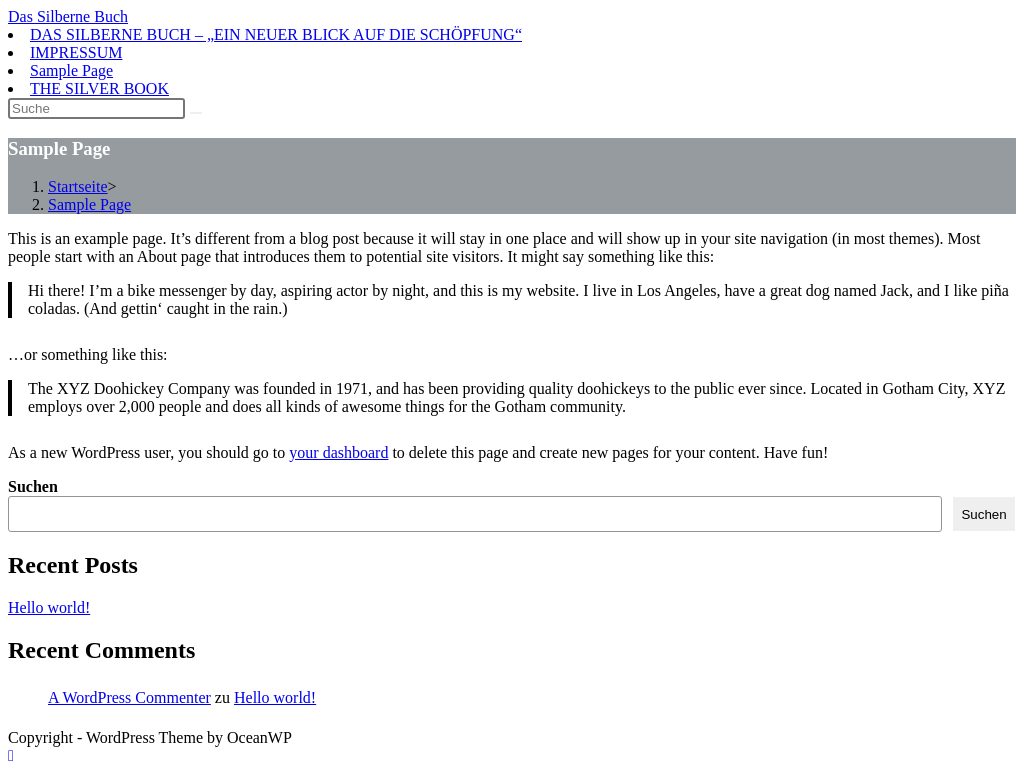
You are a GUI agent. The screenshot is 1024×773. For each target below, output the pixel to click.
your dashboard (338, 452)
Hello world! (49, 607)
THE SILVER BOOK (99, 88)
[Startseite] (78, 186)
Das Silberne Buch (68, 16)
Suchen (33, 486)
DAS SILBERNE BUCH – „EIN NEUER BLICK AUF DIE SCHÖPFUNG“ (276, 34)
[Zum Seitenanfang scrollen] (11, 755)
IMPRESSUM (76, 52)
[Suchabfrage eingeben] (96, 108)
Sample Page (71, 70)
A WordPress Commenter (129, 697)
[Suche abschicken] (196, 113)
